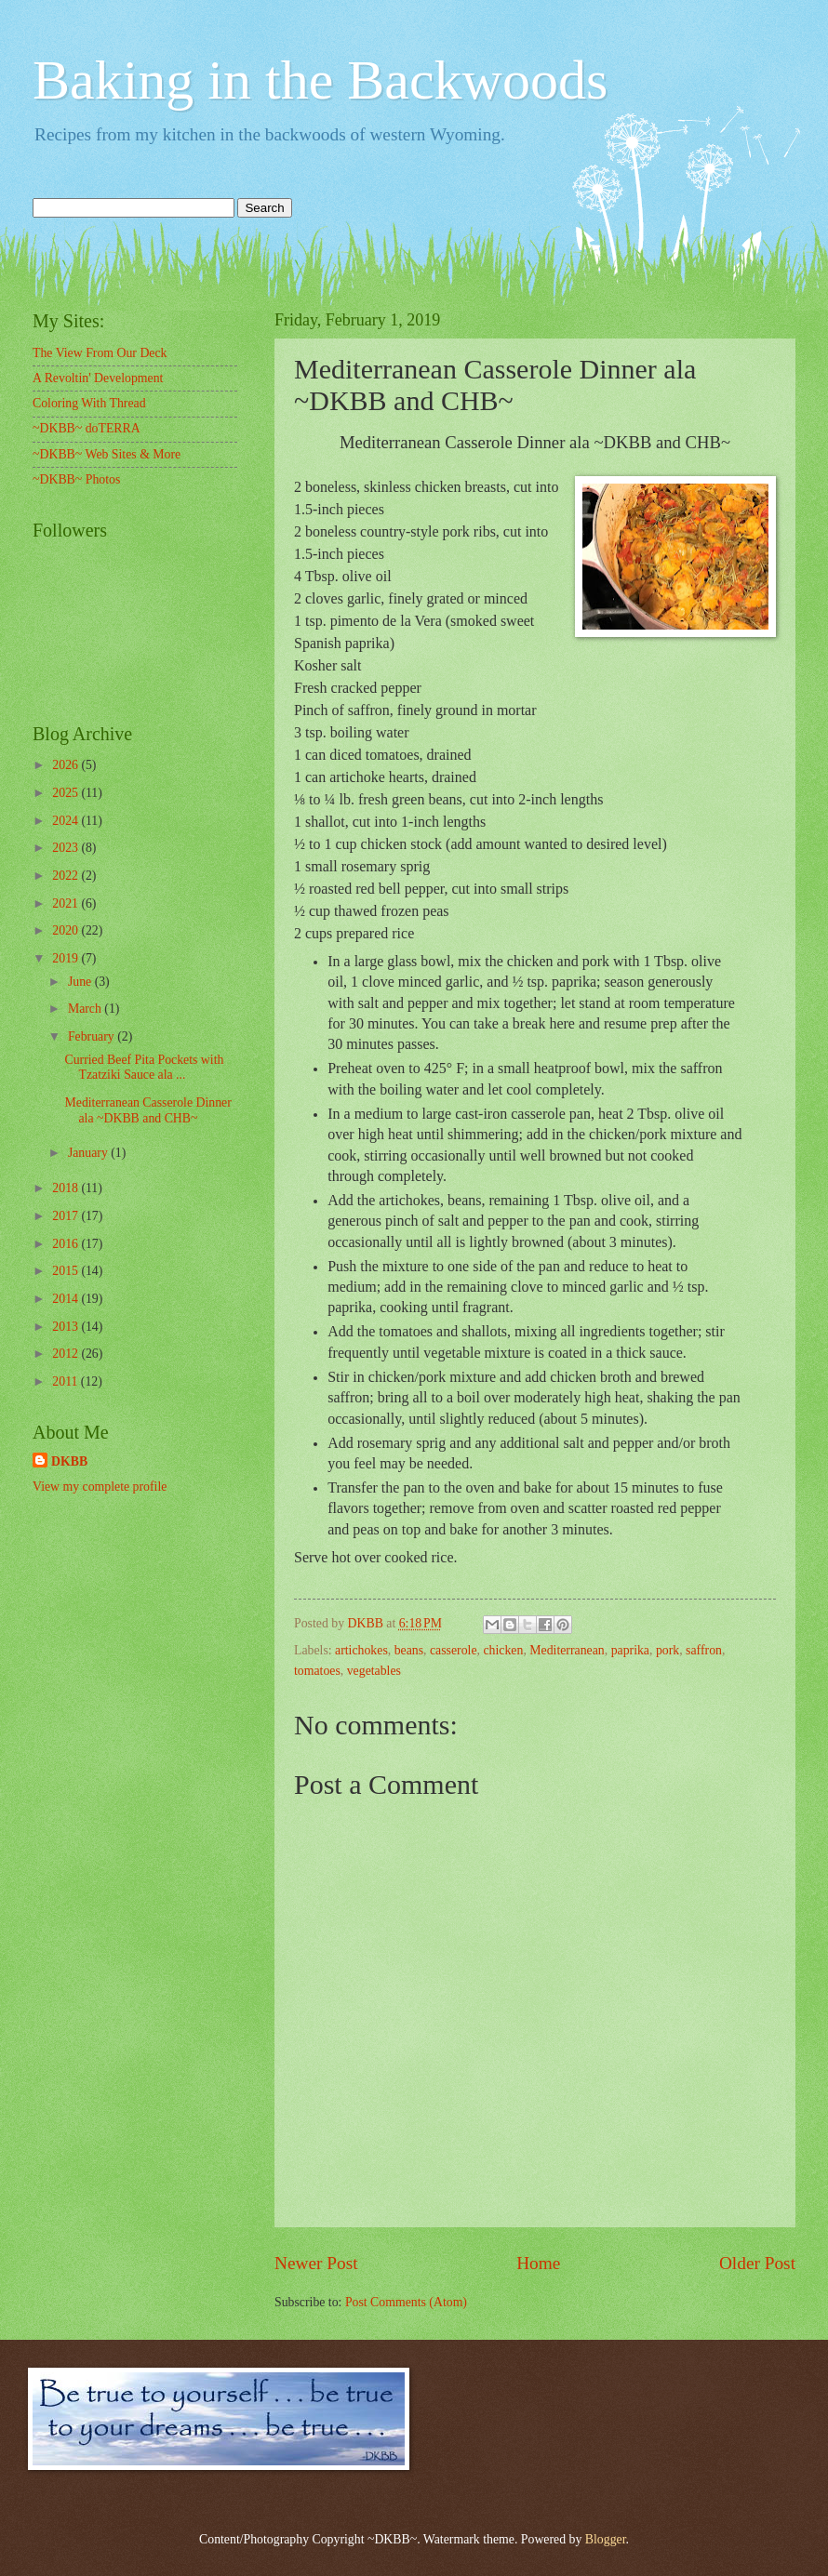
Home (538, 2263)
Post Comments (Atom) (406, 2302)
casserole (453, 1650)
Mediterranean (566, 1650)
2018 (66, 1188)
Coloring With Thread (89, 403)
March (86, 1009)
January (89, 1153)
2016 (66, 1244)
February (92, 1036)
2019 (66, 958)
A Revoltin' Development (98, 378)
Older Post (757, 2263)
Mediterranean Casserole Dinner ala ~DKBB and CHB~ (147, 1110)
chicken (503, 1650)
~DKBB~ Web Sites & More (106, 454)
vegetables (374, 1671)
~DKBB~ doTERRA (86, 428)
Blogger (605, 2539)
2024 (66, 821)
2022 (66, 876)
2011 (66, 1381)
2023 (66, 848)
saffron (704, 1650)
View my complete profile (100, 1487)
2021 (66, 903)
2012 (66, 1354)
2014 (66, 1299)
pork (667, 1650)
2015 (66, 1271)
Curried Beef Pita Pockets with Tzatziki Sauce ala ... (143, 1067)
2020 (66, 930)
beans (408, 1650)
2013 (66, 1327)
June (81, 982)
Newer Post (316, 2263)
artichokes (361, 1650)
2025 (66, 793)
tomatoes (317, 1671)
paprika (630, 1650)
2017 (66, 1216)
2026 (66, 765)
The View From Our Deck (100, 353)
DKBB (69, 1461)
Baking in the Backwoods (320, 80)
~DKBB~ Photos (76, 479)
